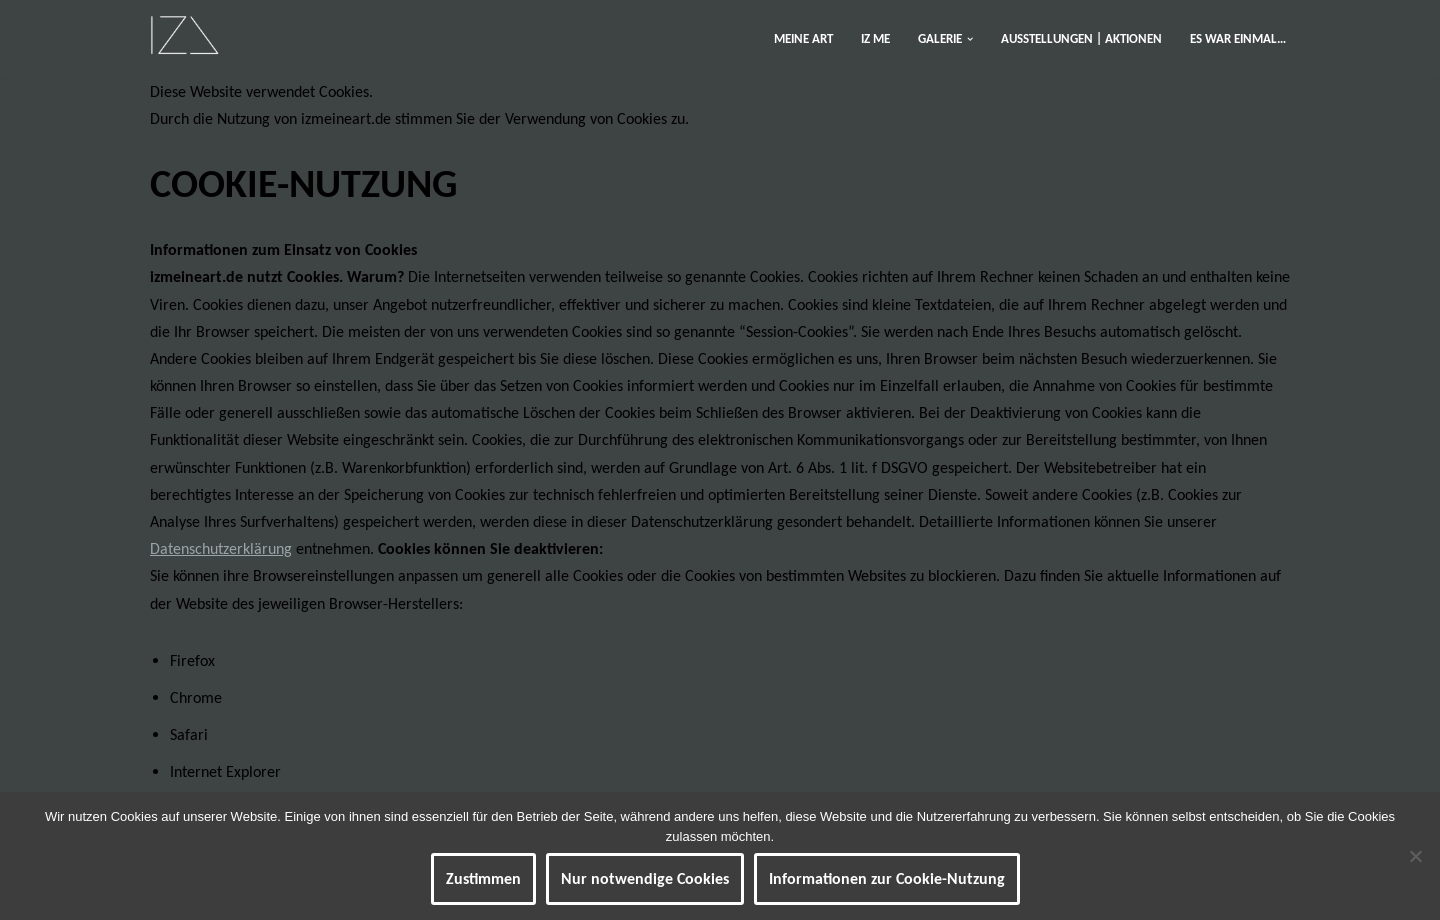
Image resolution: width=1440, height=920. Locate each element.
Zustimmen (483, 878)
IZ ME (875, 38)
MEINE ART (803, 38)
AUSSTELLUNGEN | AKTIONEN (1081, 38)
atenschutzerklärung (226, 548)
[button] (970, 39)
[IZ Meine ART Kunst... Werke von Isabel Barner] (184, 34)
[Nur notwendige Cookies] (1415, 856)
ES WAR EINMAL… (1238, 38)
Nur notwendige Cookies (645, 878)
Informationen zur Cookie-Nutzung (887, 878)
